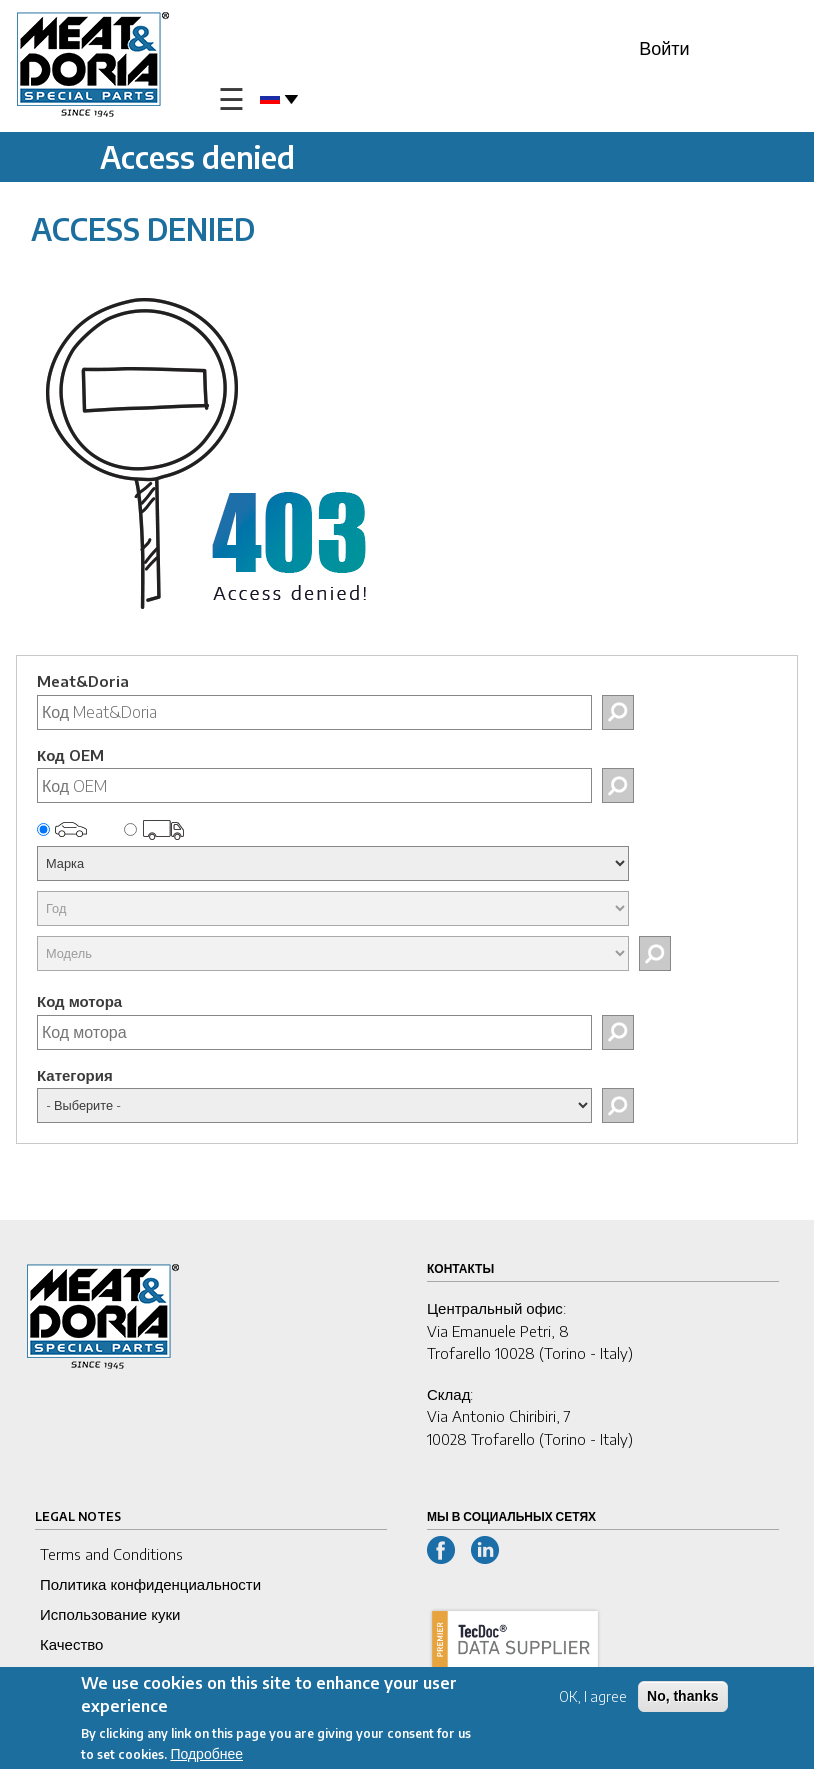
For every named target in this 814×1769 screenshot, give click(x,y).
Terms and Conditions (111, 1554)
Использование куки (110, 1614)
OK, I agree (593, 1699)
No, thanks (683, 1699)
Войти (664, 47)
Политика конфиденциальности (150, 1584)
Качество (71, 1644)
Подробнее (206, 1756)
